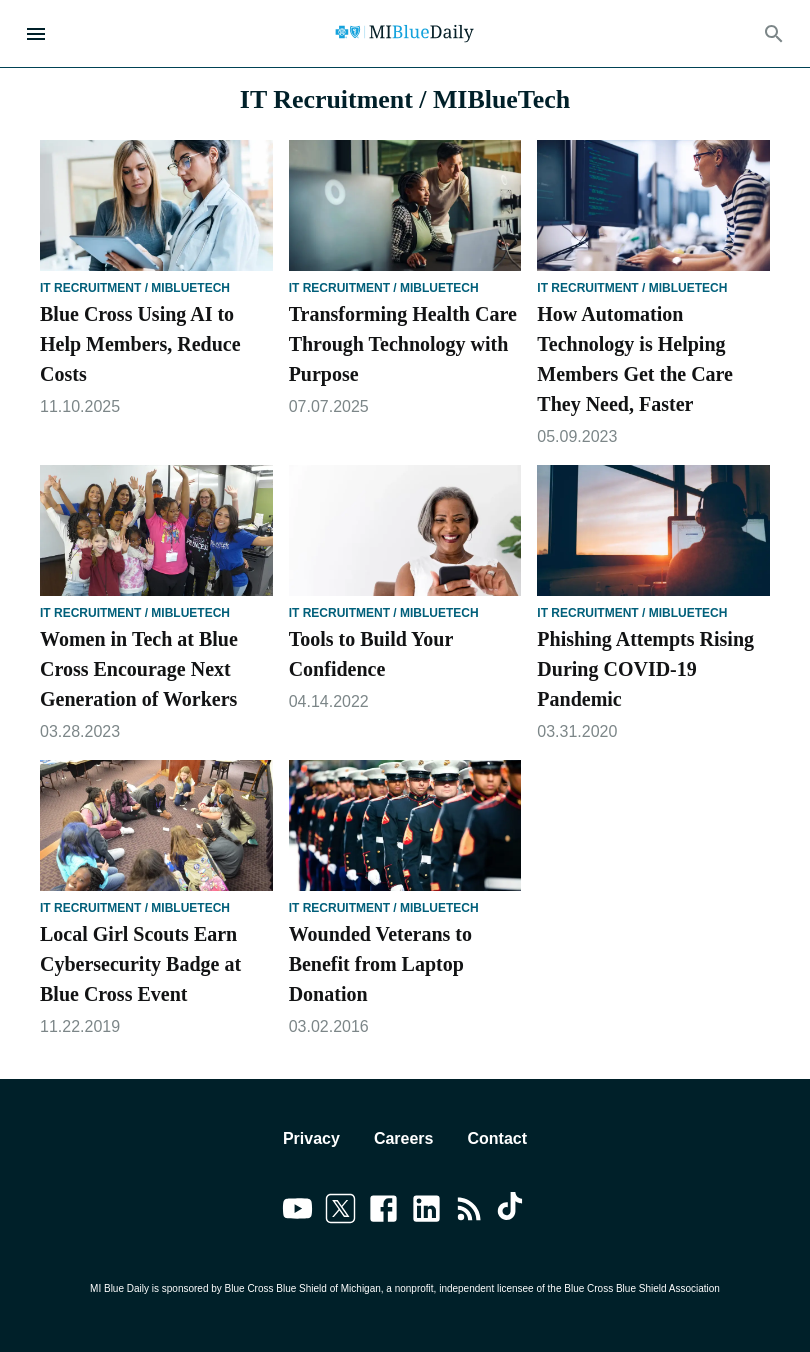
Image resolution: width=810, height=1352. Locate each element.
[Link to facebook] (383, 1212)
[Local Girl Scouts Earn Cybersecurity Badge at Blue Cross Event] (156, 825)
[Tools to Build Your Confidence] (405, 530)
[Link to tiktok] (512, 1212)
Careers (404, 1138)
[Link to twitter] (340, 1212)
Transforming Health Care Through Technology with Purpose (403, 344)
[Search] (774, 34)
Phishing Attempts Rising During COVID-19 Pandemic (645, 669)
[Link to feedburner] (469, 1212)
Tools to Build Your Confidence (371, 654)
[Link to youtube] (297, 1212)
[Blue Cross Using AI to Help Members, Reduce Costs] (156, 205)
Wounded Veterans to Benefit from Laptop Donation (380, 964)
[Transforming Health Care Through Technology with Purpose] (405, 205)
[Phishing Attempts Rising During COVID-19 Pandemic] (653, 530)
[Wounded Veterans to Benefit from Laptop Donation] (405, 825)
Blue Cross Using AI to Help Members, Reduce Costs (140, 344)
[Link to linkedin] (426, 1212)
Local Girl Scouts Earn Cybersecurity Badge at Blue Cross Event (140, 964)
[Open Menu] (36, 34)
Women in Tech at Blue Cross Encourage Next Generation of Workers (139, 669)
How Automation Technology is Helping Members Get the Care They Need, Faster (635, 359)
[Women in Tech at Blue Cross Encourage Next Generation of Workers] (156, 530)
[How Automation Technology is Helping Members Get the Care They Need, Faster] (653, 205)
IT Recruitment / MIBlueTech (135, 288)
